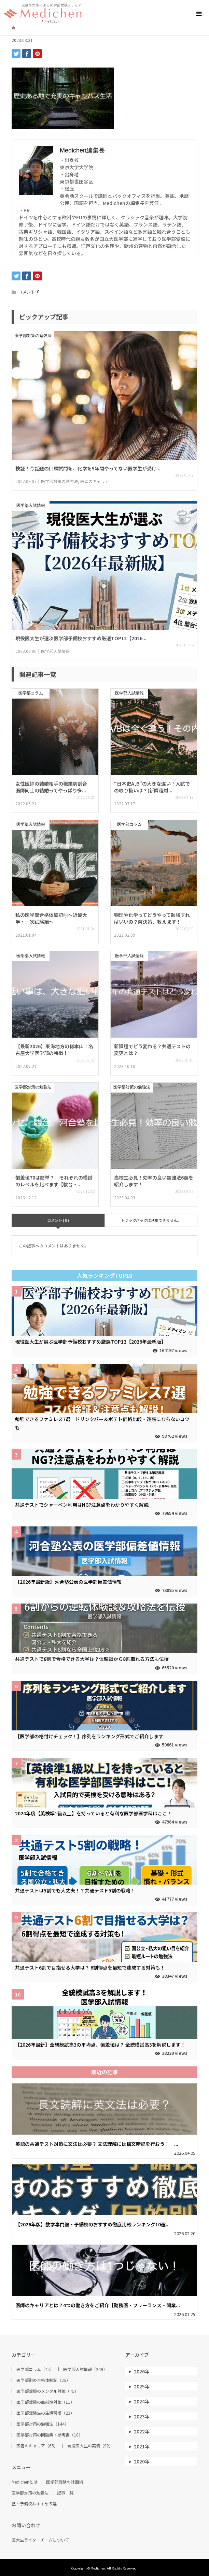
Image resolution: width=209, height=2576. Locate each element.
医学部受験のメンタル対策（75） (47, 2391)
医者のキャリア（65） (37, 2446)
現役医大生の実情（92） (90, 2446)
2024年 (142, 2401)
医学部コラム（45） (35, 2369)
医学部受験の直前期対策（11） (45, 2402)
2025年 (142, 2386)
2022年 (142, 2431)
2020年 (142, 2461)
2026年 (142, 2371)
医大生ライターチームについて (40, 2540)
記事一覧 (65, 2493)
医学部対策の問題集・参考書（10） (49, 2435)
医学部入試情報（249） (85, 2369)
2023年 (142, 2416)
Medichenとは (25, 2482)
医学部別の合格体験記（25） (43, 2380)
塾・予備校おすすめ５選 (34, 2504)
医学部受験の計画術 (64, 2482)
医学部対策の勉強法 (30, 2493)
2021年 (142, 2446)
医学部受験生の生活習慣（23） (45, 2413)
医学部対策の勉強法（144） (42, 2424)
